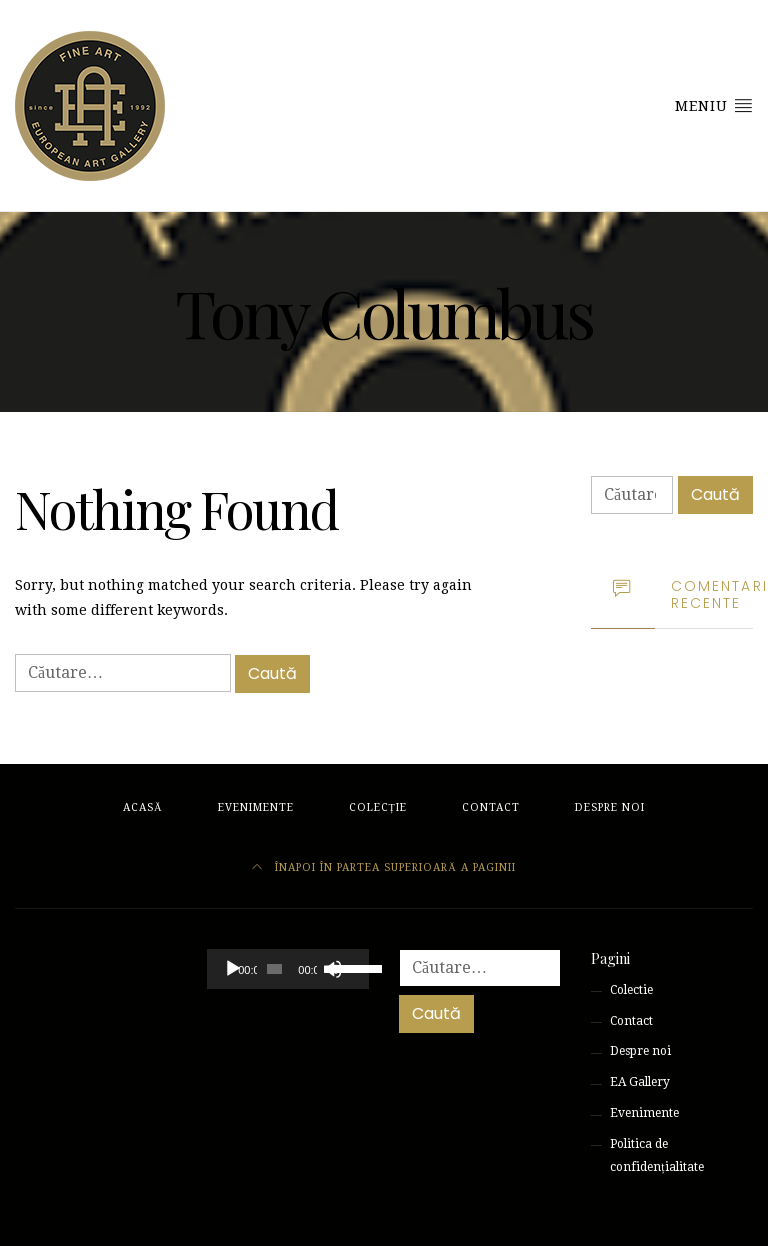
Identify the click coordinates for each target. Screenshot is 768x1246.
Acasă (143, 807)
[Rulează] (233, 969)
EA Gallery (640, 1082)
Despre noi (610, 807)
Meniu (714, 105)
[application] (288, 969)
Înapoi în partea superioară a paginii (384, 867)
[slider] (274, 969)
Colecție (378, 807)
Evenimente (256, 807)
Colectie (631, 990)
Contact (491, 807)
